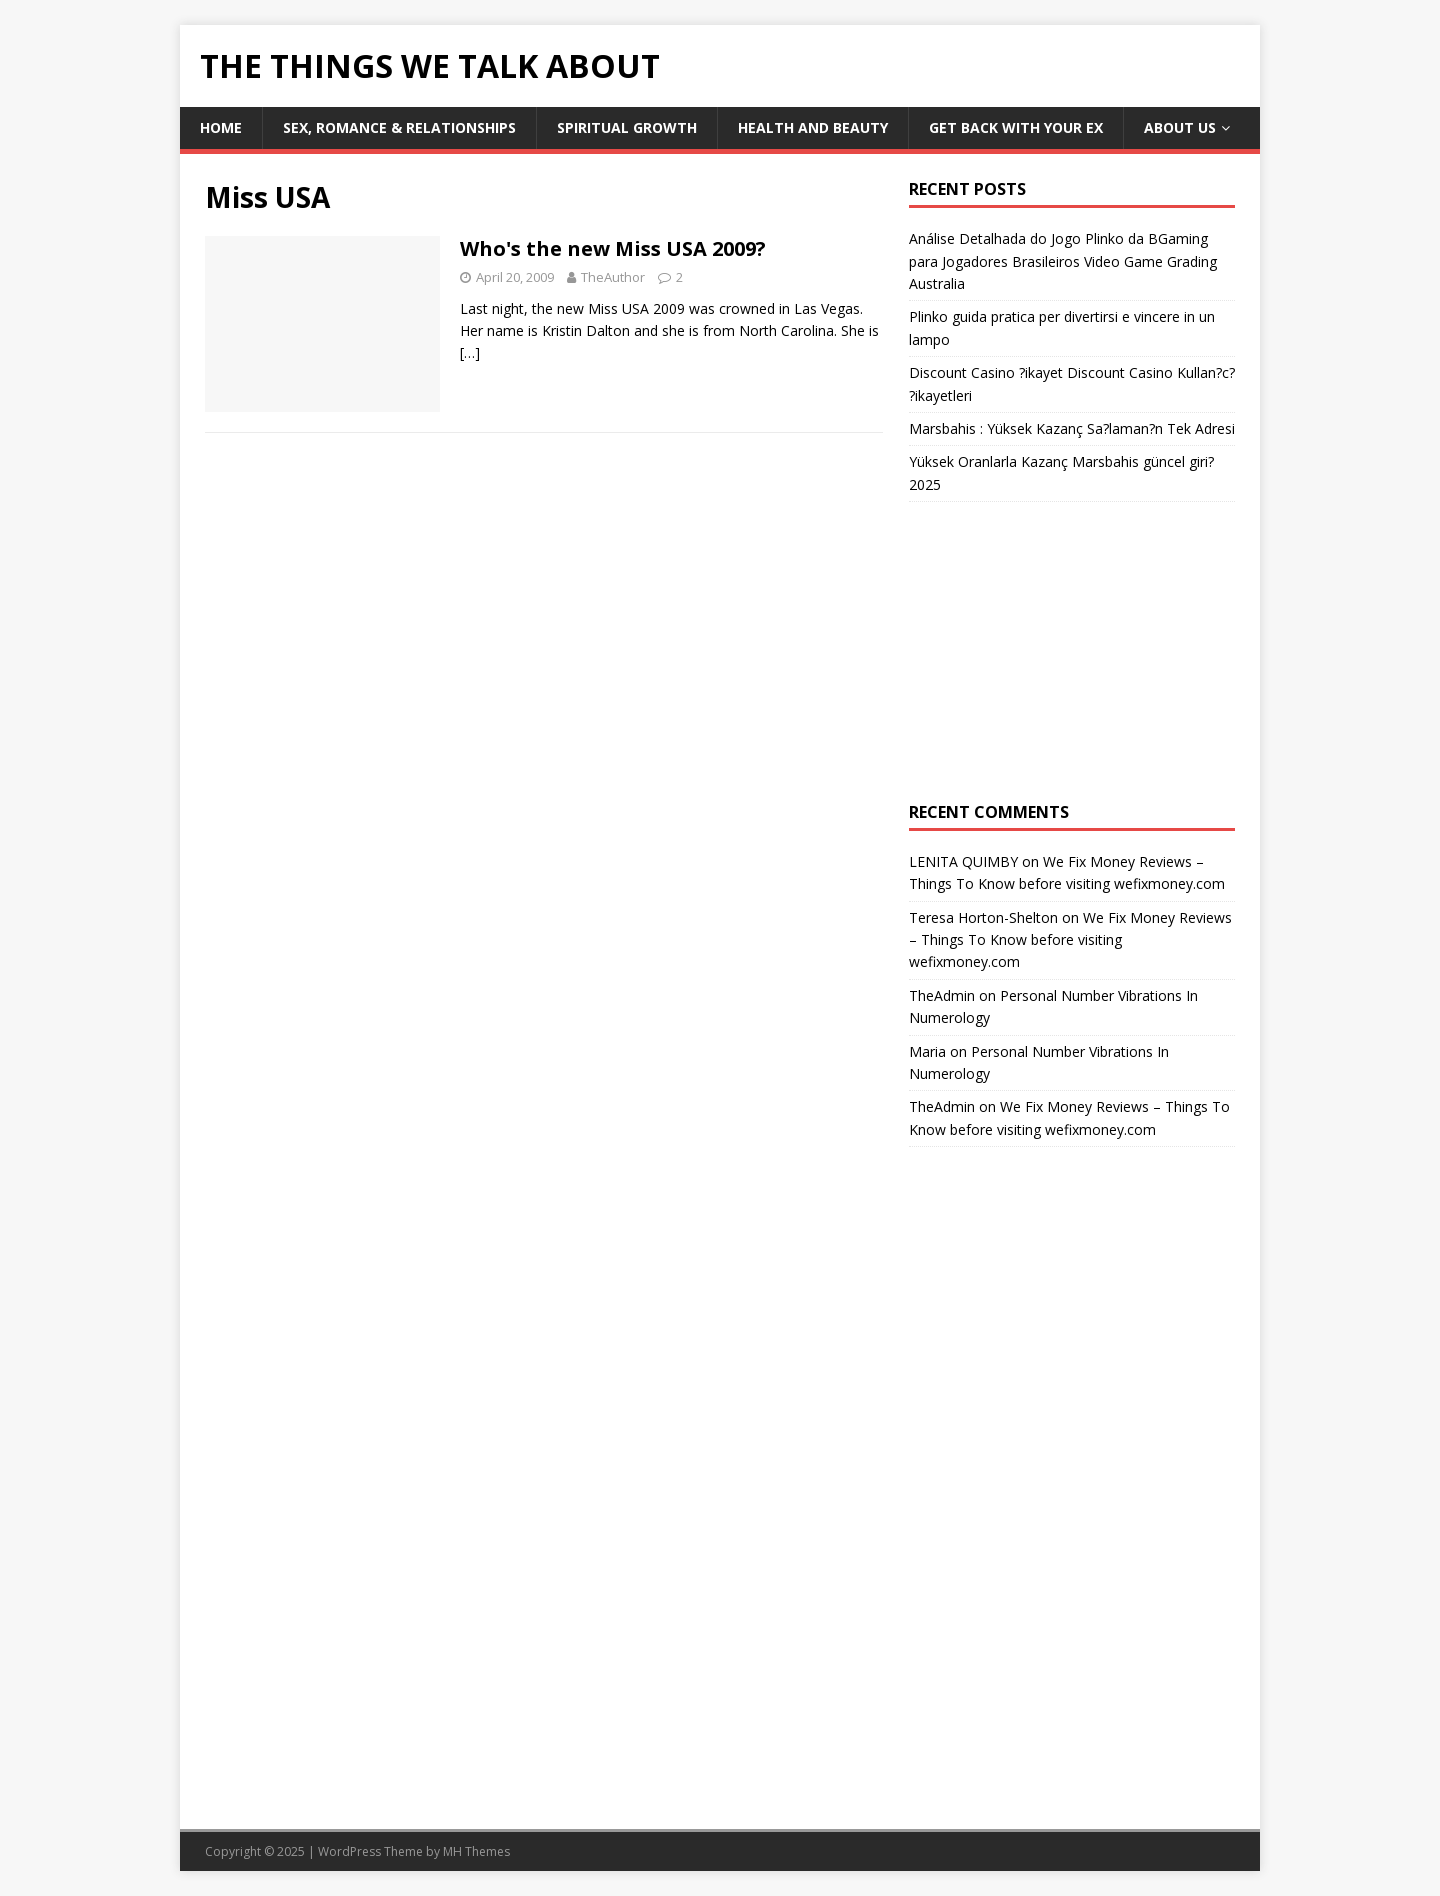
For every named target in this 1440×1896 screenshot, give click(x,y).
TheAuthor (613, 277)
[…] (470, 352)
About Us (1180, 127)
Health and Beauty (813, 127)
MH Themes (476, 1851)
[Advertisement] (1072, 652)
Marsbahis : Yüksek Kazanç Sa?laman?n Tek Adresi (1072, 428)
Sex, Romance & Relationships (399, 127)
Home (221, 127)
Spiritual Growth (627, 127)
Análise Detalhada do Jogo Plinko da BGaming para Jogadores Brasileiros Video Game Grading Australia (1063, 261)
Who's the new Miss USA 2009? (613, 248)
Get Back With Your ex (1016, 127)
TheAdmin (942, 995)
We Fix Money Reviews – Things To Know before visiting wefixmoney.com (1070, 940)
